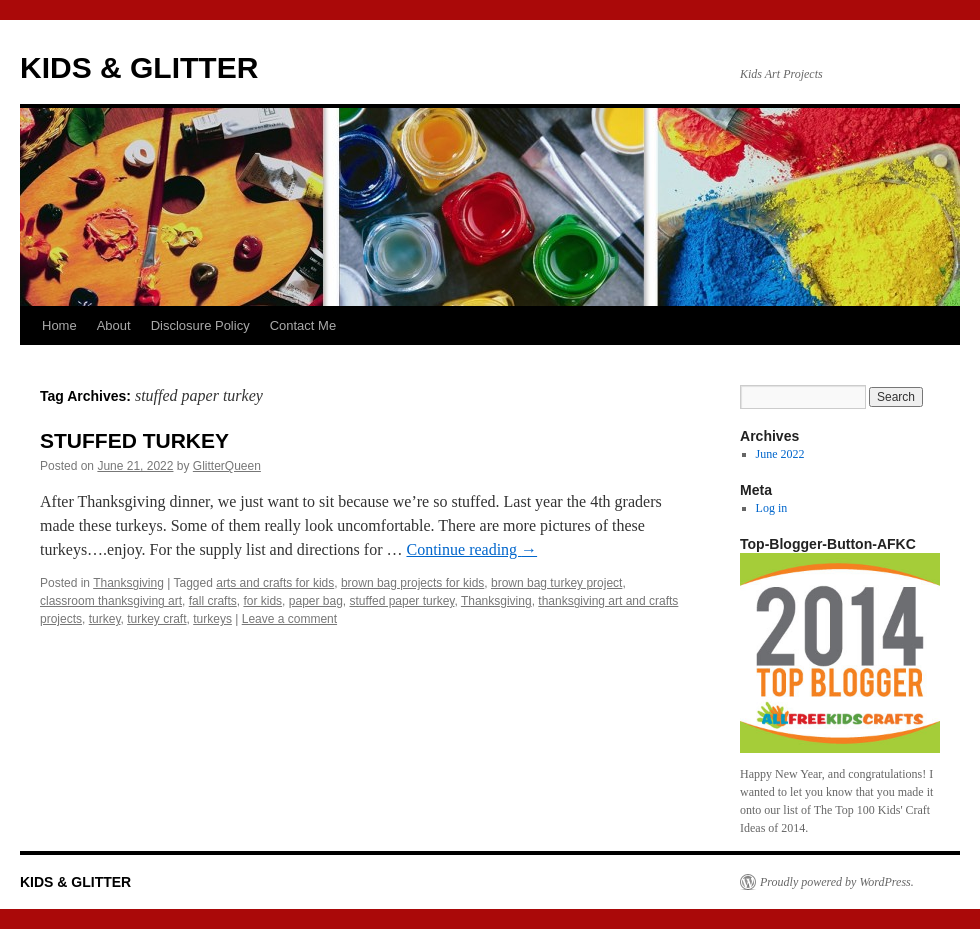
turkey (105, 619)
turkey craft (156, 619)
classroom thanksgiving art (111, 601)
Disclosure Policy (200, 325)
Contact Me (303, 325)
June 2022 (780, 454)
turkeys (212, 619)
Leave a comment (289, 619)
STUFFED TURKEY (134, 440)
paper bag (316, 601)
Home (59, 325)
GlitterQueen (227, 466)
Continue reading (471, 549)
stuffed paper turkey (402, 601)
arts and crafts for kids (275, 583)
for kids (262, 601)
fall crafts (213, 601)
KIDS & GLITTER (139, 67)
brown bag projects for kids (412, 583)
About (114, 325)
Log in (772, 508)
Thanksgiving (128, 583)
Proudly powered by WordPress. (837, 882)
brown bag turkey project (556, 583)
